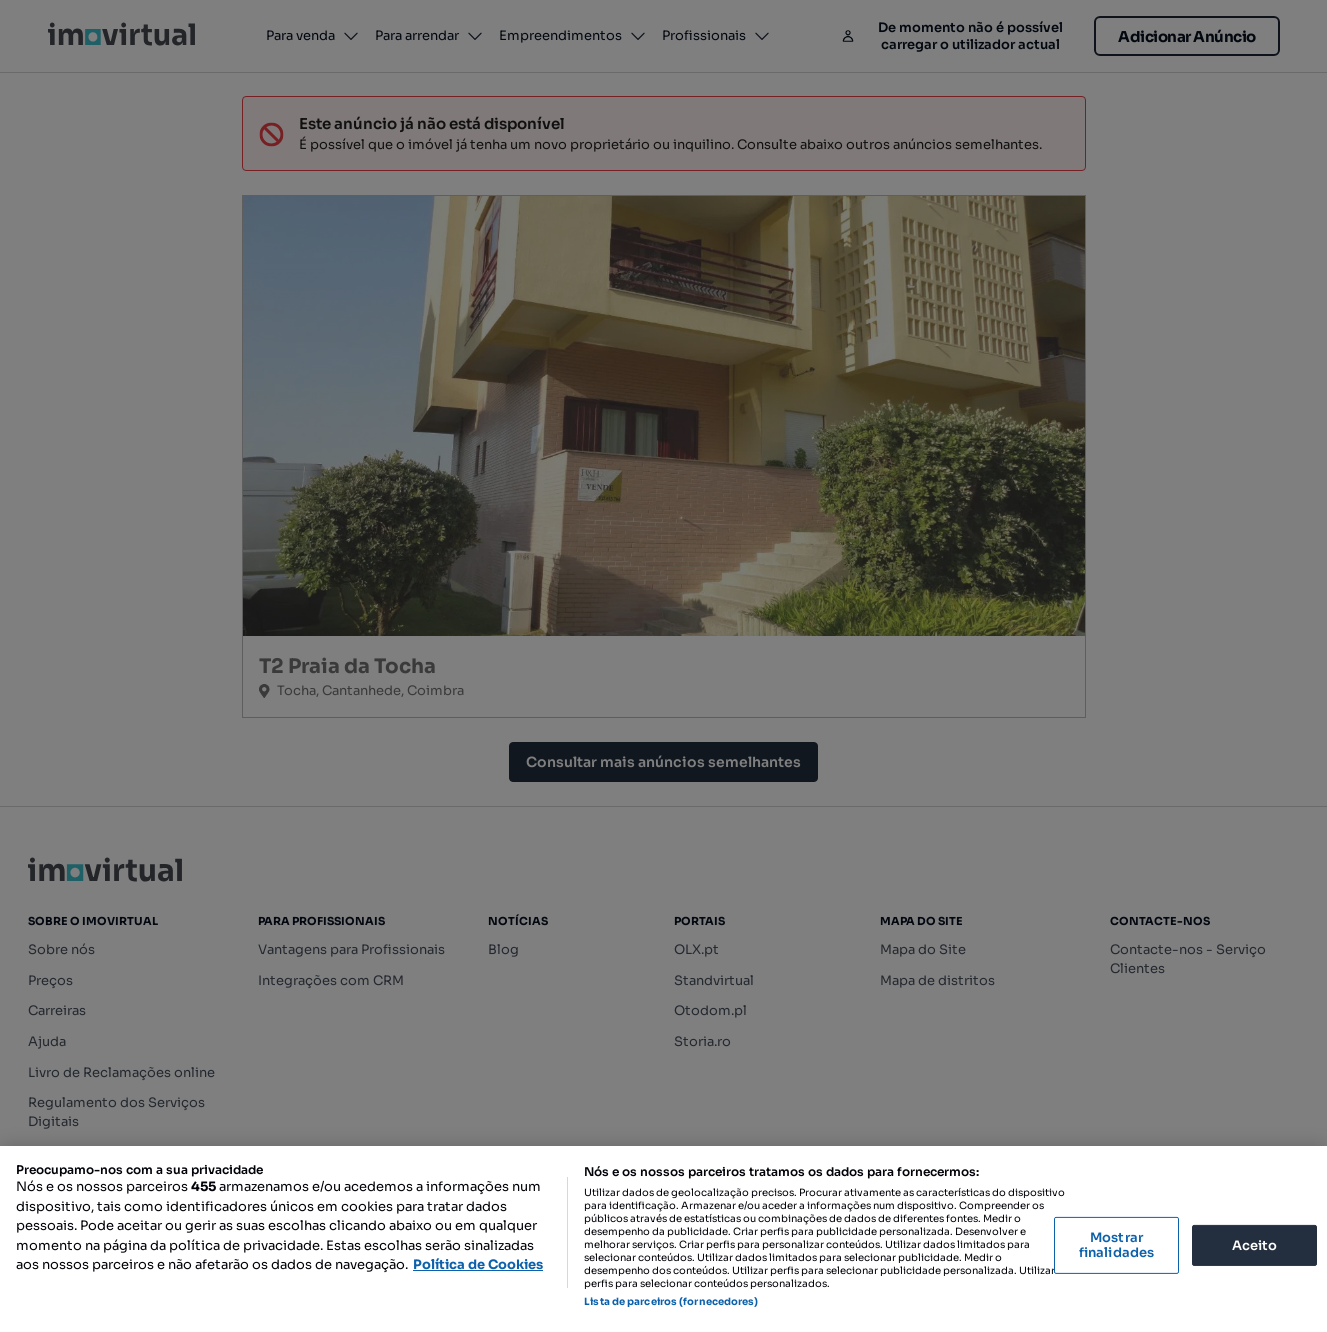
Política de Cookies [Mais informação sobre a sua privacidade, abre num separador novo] (478, 1264)
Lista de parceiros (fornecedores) (671, 1301)
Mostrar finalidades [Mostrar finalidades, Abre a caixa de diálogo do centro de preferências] (1116, 1245)
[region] (663, 1239)
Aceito (1255, 1244)
